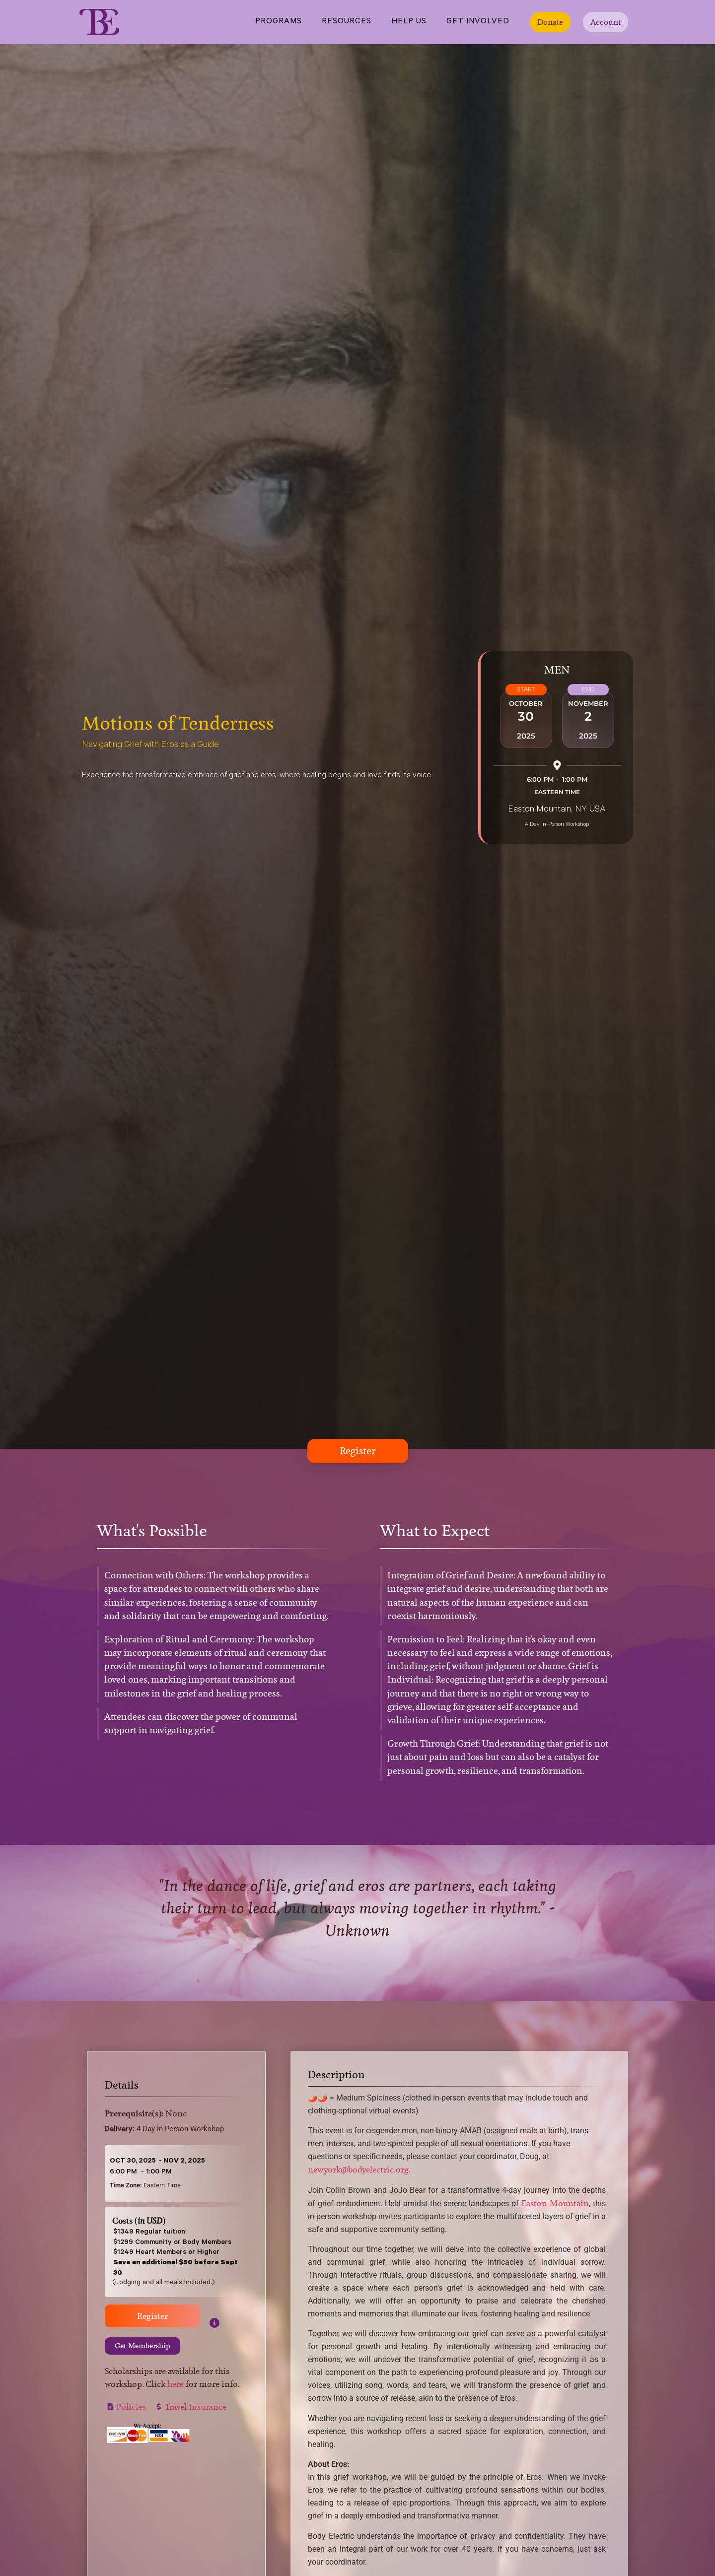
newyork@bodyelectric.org (358, 2171)
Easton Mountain (555, 2204)
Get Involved (477, 21)
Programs (278, 21)
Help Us (409, 21)
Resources (346, 21)
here (175, 2385)
